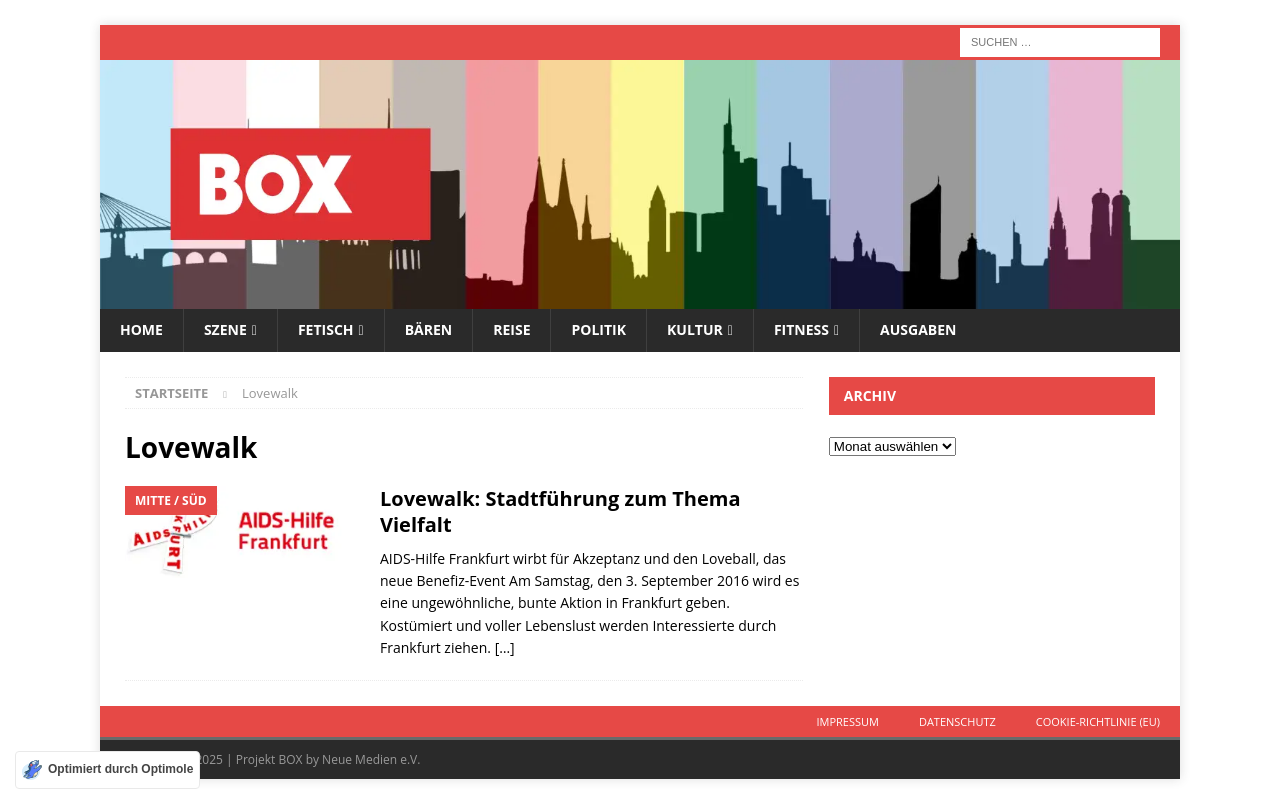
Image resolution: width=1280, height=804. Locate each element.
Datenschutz (957, 721)
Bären (429, 329)
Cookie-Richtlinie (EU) (1098, 721)
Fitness (801, 329)
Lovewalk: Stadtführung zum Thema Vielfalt (560, 511)
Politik (598, 329)
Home (141, 329)
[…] (505, 647)
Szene (225, 329)
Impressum (847, 721)
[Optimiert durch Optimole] (107, 770)
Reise (511, 329)
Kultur (695, 329)
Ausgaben (918, 329)
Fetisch (326, 329)
